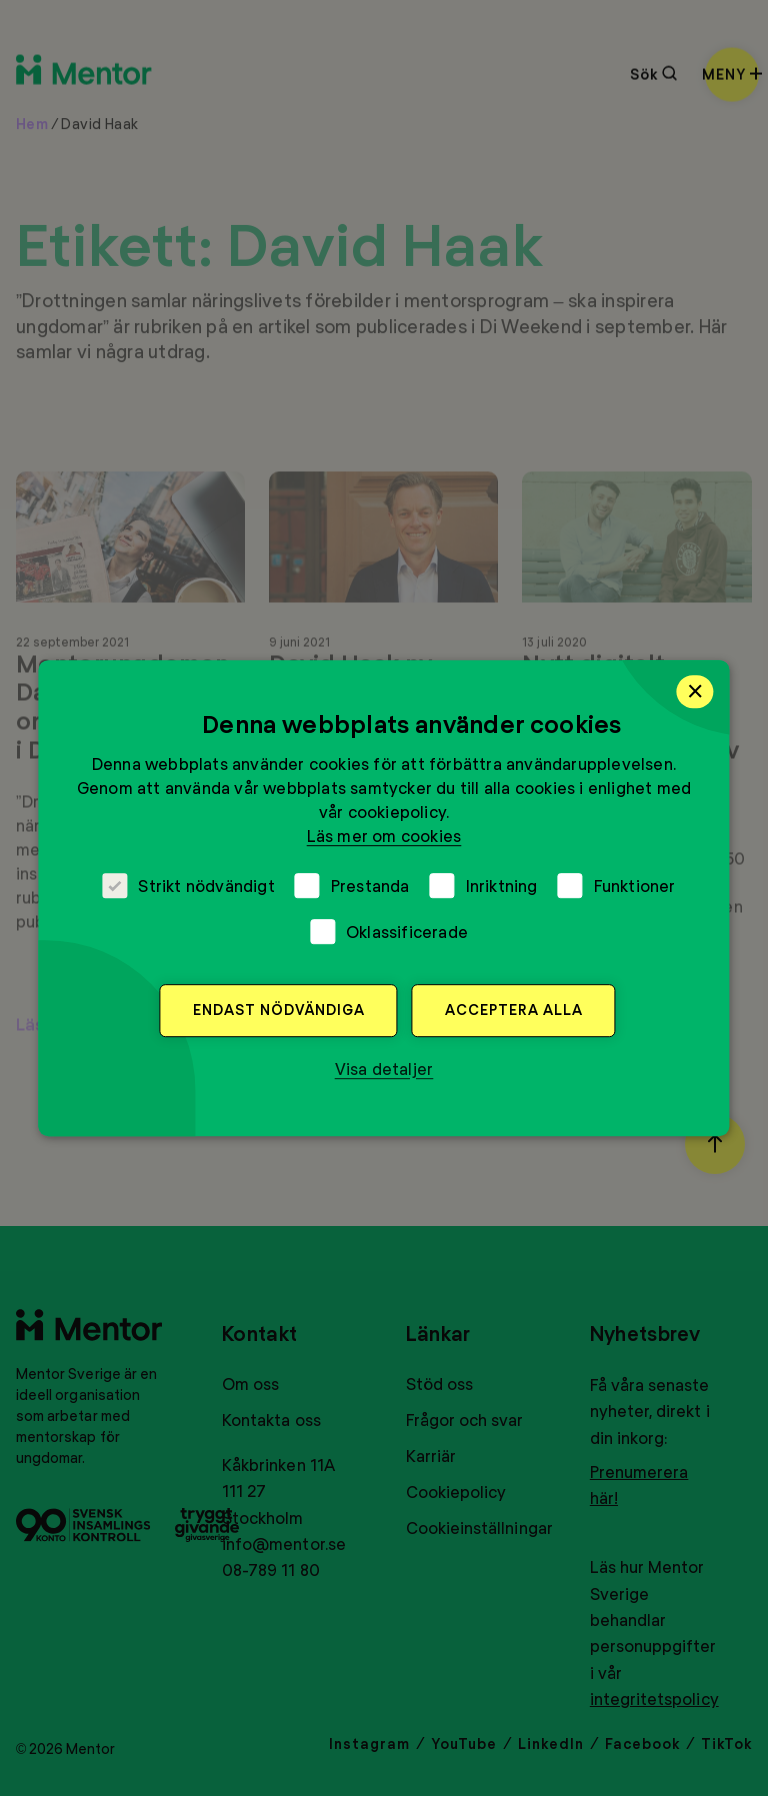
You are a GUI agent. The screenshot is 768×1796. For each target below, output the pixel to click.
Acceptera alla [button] (514, 1009)
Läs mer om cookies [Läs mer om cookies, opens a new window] (384, 835)
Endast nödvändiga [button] (279, 1009)
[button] (384, 1069)
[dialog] (383, 898)
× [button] (695, 691)
